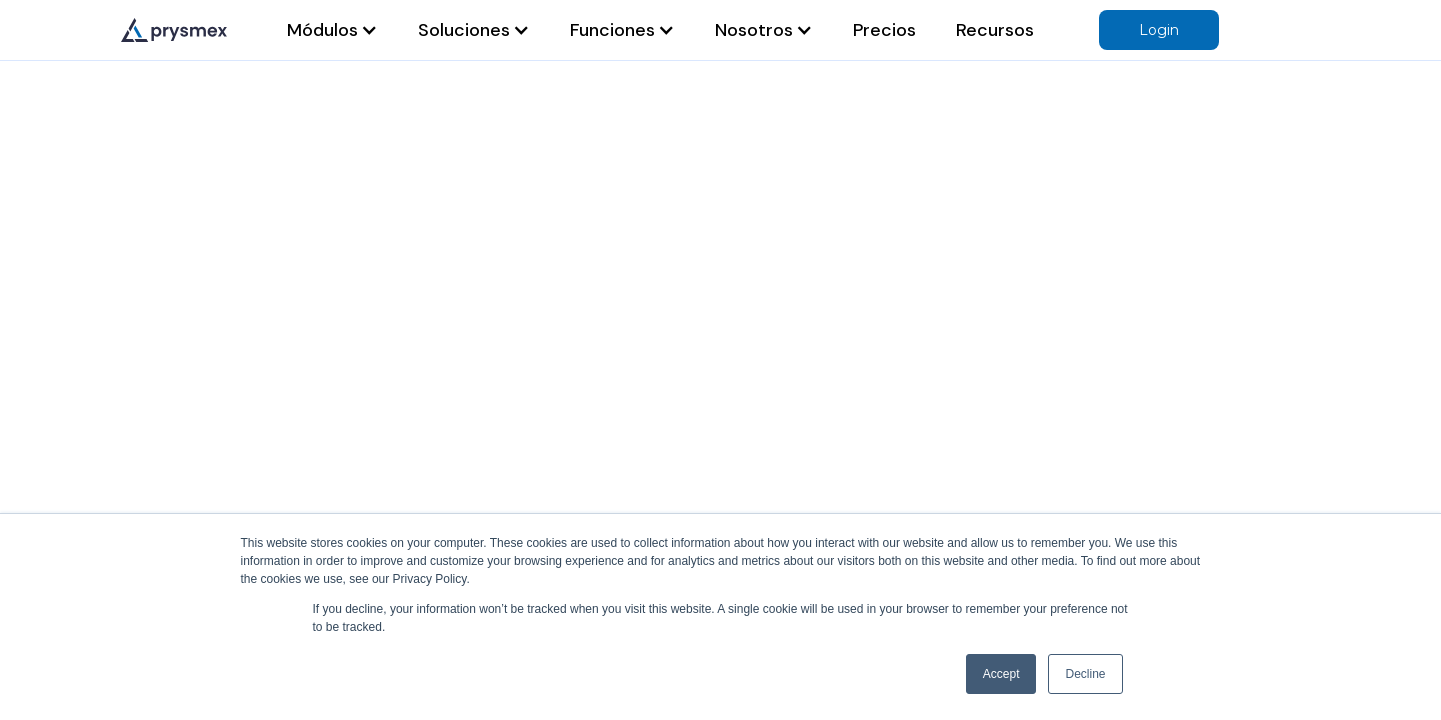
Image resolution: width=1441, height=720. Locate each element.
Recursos (995, 30)
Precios (884, 30)
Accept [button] (1001, 674)
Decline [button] (1085, 674)
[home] (174, 30)
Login (1159, 30)
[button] (332, 30)
